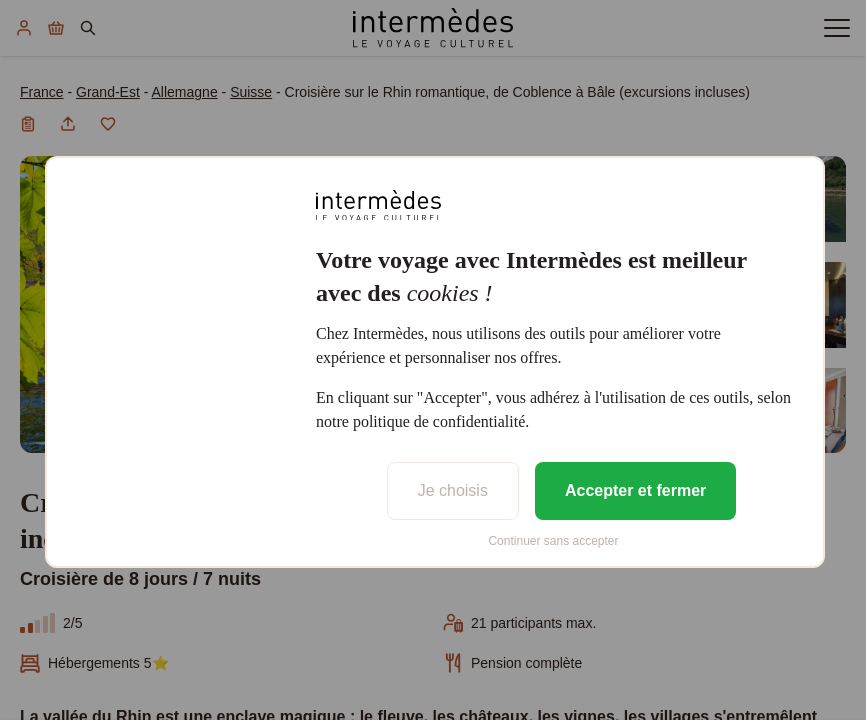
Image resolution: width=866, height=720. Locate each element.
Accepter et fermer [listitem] (635, 490)
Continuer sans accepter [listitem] (553, 541)
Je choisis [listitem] (453, 490)
